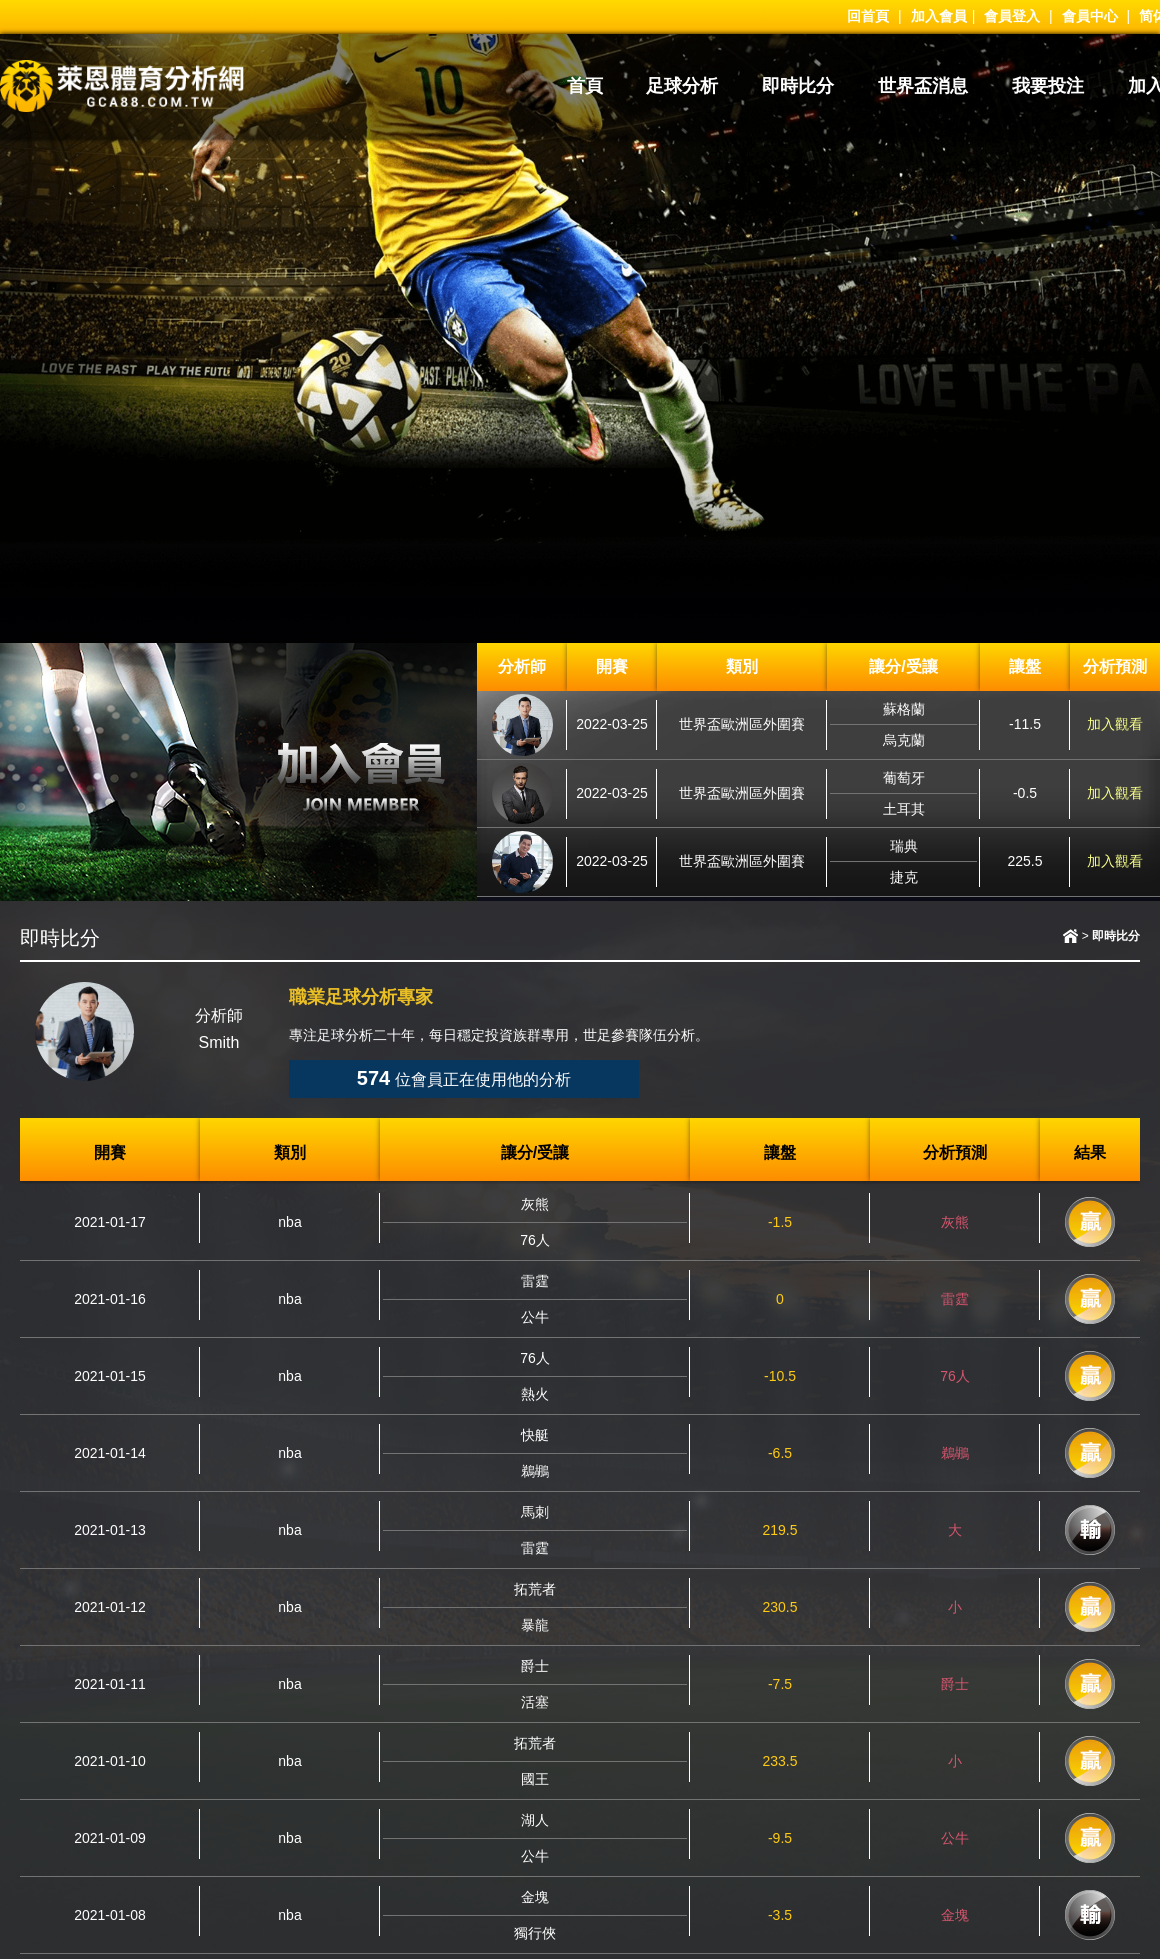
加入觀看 (1115, 724)
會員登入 (1012, 16)
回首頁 (868, 16)
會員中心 (1090, 16)
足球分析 (682, 86)
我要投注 (1048, 86)
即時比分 (798, 86)
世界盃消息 (923, 86)
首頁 (585, 86)
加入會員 (939, 16)
